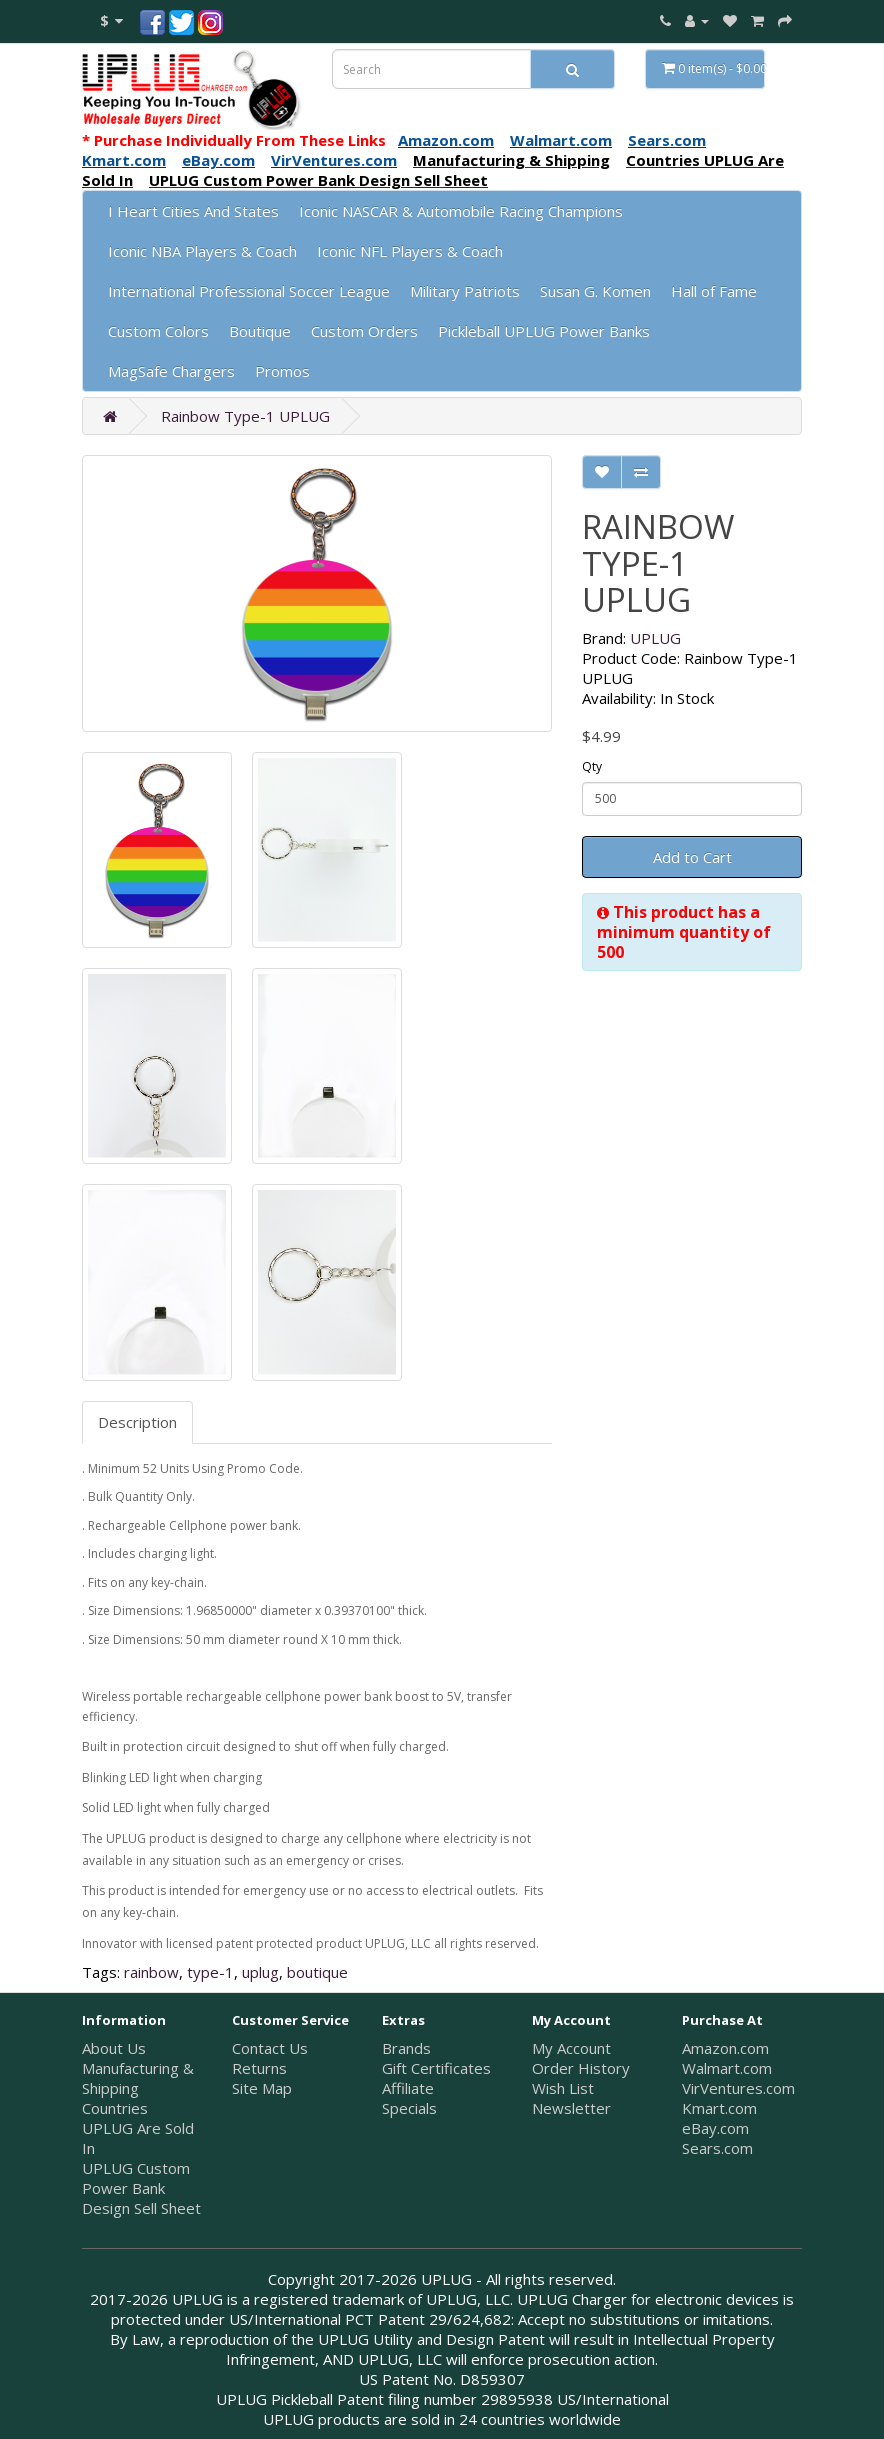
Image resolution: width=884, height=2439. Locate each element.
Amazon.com (725, 2048)
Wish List (563, 2088)
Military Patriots (465, 291)
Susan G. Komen (595, 291)
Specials (409, 2108)
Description (137, 1422)
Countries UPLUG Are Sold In (138, 2128)
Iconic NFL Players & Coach (410, 251)
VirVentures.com (738, 2088)
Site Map (262, 2088)
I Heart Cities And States (193, 211)
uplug (260, 1972)
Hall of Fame (714, 291)
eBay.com (715, 2128)
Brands (406, 2048)
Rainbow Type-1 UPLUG (245, 416)
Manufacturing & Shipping (138, 2078)
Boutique (260, 331)
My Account (571, 2048)
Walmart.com (727, 2068)
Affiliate (408, 2088)
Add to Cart (692, 857)
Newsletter (571, 2108)
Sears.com (717, 2148)
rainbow (151, 1972)
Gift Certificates (436, 2068)
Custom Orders (364, 331)
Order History (581, 2068)
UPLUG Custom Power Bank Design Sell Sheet (141, 2188)
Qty (592, 766)
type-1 (210, 1972)
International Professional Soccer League (249, 291)
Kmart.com (719, 2108)
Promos (282, 371)
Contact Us (270, 2048)
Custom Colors (158, 331)
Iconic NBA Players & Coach (202, 251)
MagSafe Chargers (171, 371)
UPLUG (655, 638)
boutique (317, 1972)
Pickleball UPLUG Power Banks (544, 331)
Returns (259, 2068)
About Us (114, 2048)
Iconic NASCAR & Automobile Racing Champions (461, 211)
